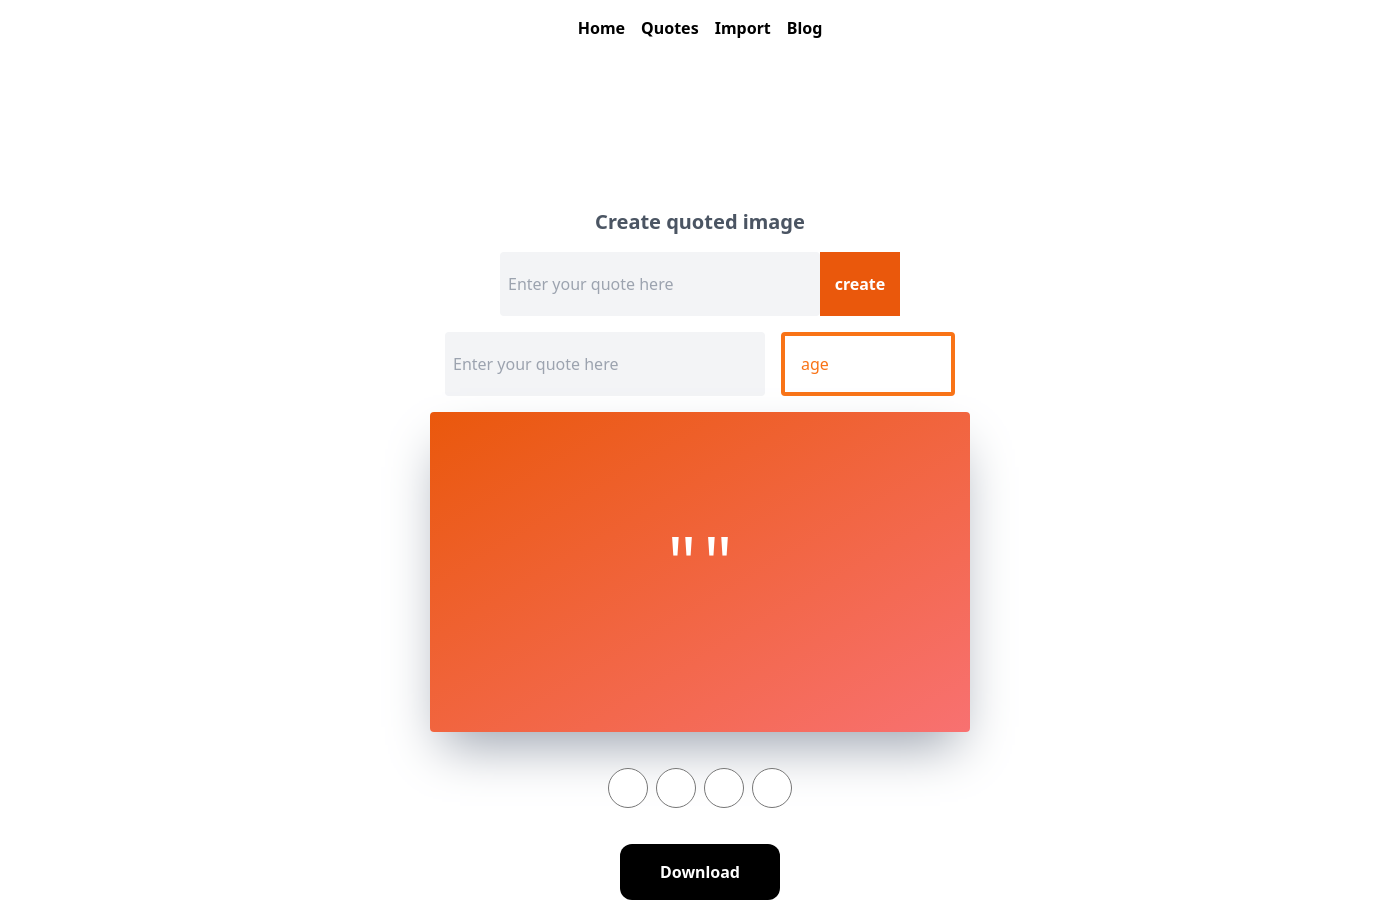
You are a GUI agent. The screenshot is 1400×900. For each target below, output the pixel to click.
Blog (805, 28)
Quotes (670, 28)
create (860, 284)
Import (743, 28)
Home (601, 28)
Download (700, 872)
